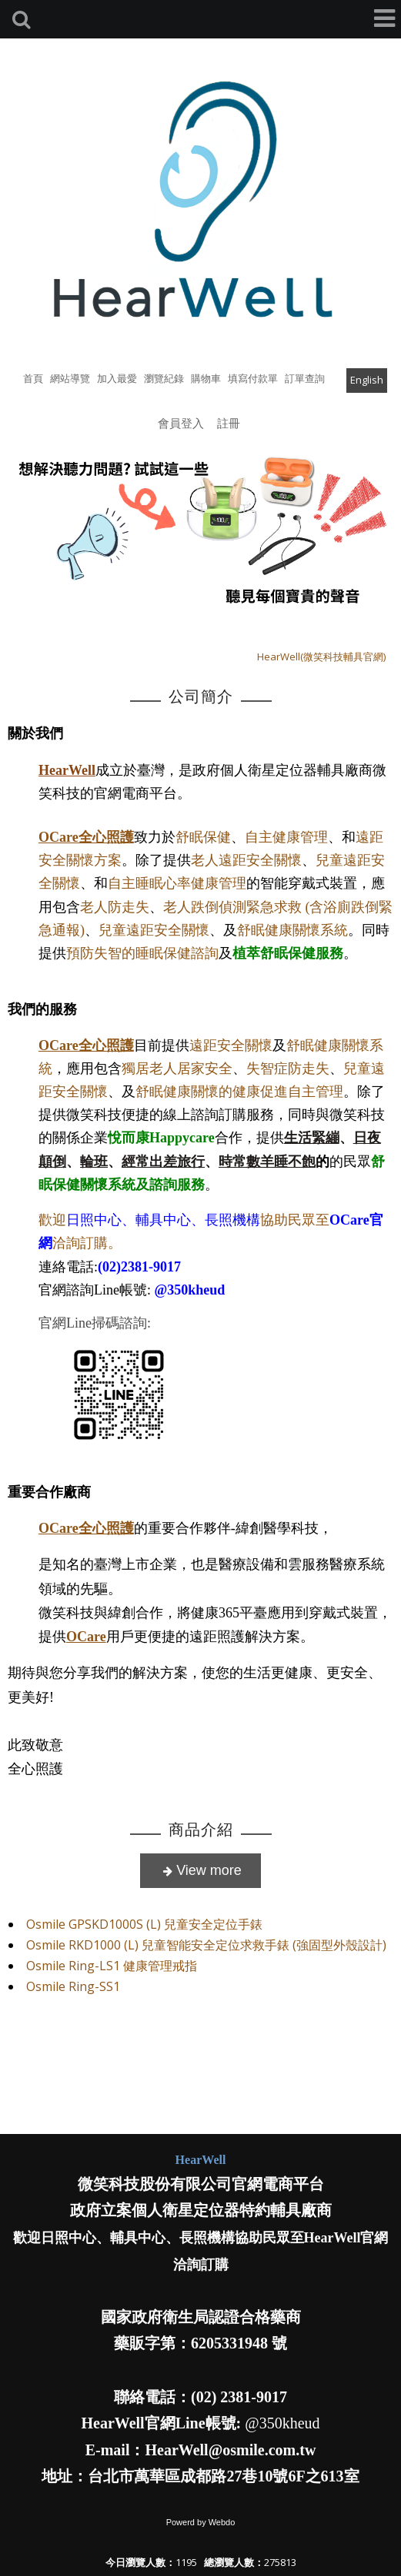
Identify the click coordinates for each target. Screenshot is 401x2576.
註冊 (228, 422)
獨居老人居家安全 (177, 1068)
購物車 (206, 378)
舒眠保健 (203, 837)
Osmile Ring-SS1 (73, 1986)
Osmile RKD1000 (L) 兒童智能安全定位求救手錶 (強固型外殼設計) (206, 1944)
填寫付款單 (253, 378)
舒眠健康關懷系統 (292, 930)
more (200, 1870)
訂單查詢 (305, 378)
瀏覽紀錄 (164, 378)
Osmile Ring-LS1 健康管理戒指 (111, 1965)
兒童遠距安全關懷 (154, 930)
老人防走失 (114, 907)
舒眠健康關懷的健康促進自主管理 (239, 1091)
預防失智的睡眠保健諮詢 (142, 953)
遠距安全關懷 (230, 1045)
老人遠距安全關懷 (246, 860)
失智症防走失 (287, 1068)
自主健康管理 (286, 837)
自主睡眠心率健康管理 (177, 883)
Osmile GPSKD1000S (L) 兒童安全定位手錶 (144, 1924)
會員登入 (181, 422)
